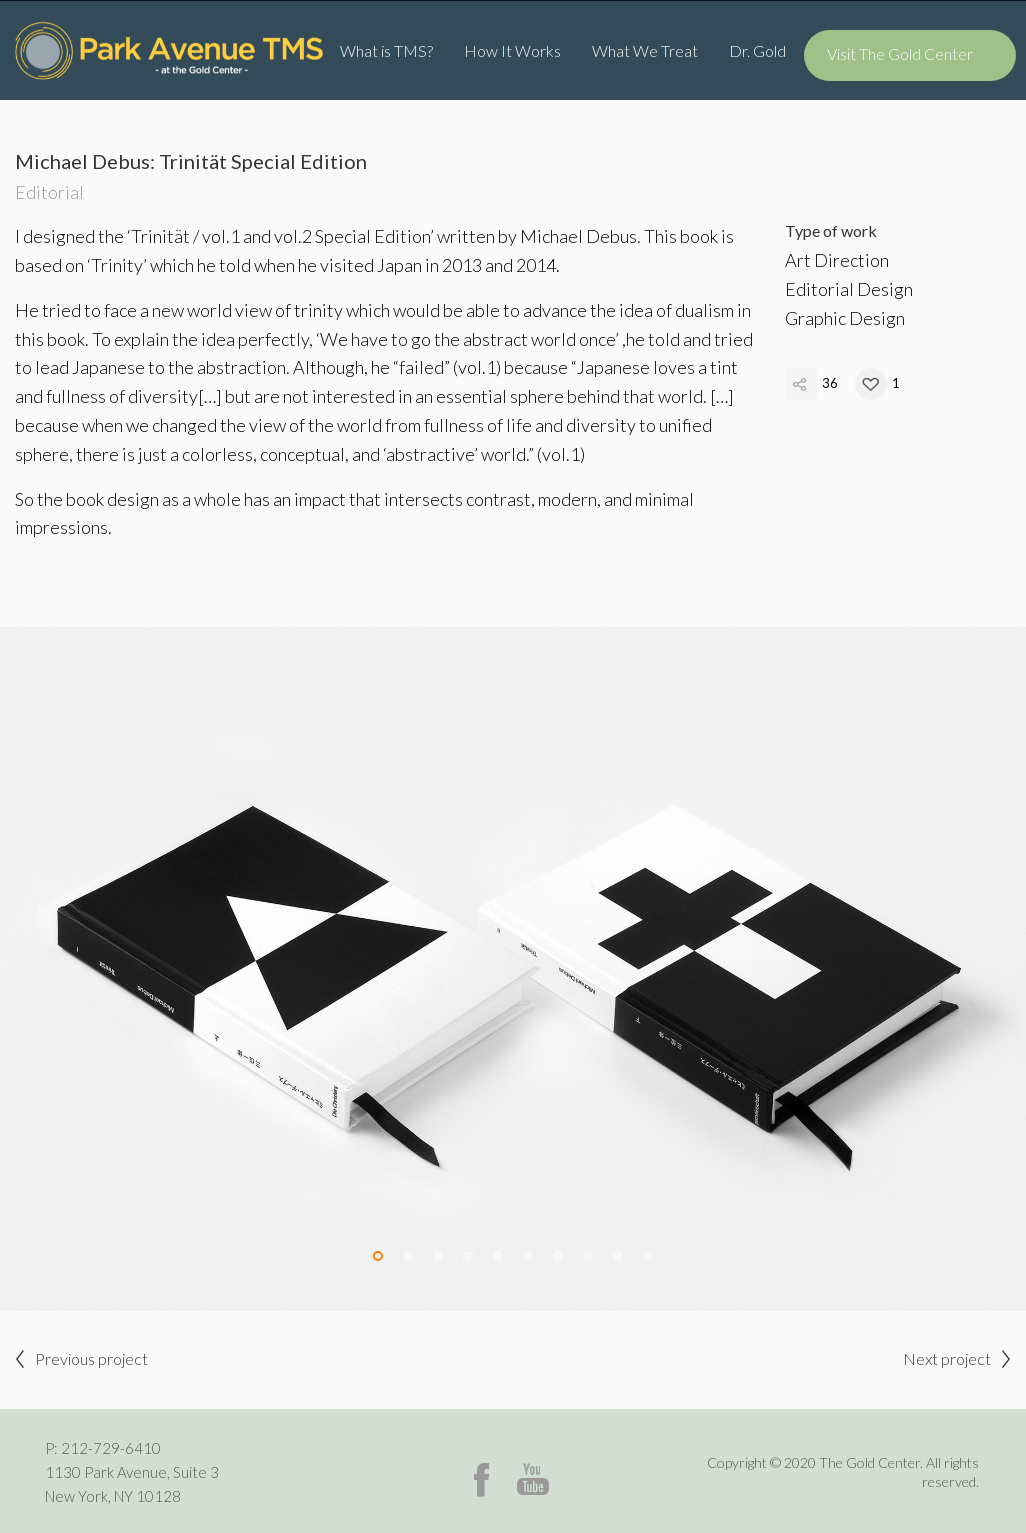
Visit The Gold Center (900, 53)
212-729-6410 (111, 1448)
